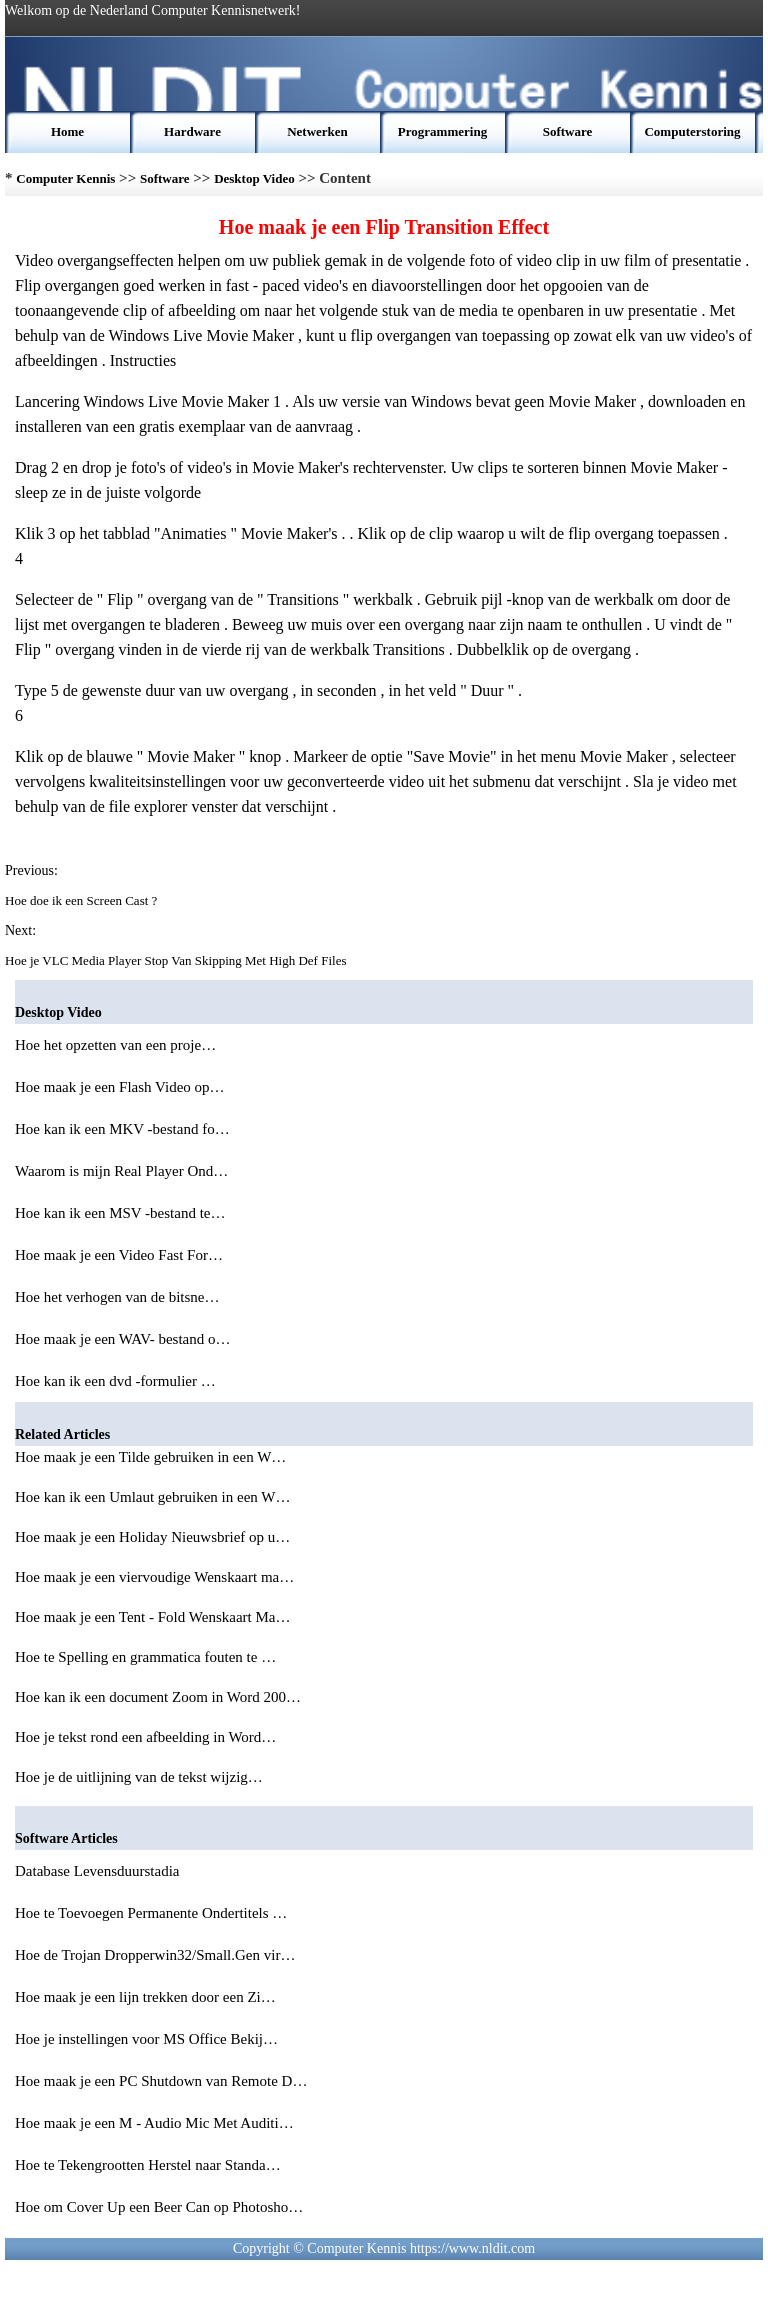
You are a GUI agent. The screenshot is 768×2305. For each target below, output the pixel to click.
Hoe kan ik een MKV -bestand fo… (122, 1129)
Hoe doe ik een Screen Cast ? (83, 900)
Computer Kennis (65, 178)
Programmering (442, 131)
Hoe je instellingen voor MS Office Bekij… (146, 2039)
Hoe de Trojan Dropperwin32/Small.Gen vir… (155, 1955)
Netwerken (317, 131)
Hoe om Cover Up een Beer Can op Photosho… (159, 2207)
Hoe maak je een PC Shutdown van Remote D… (161, 2081)
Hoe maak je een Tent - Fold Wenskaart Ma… (152, 1617)
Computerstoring (692, 131)
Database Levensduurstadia (99, 1871)
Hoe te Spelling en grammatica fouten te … (145, 1657)
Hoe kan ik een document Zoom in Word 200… (158, 1697)
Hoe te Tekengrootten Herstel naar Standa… (148, 2165)
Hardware (192, 131)
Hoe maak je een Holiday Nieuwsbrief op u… (152, 1537)
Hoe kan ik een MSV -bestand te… (120, 1213)
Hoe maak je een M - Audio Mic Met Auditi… (154, 2123)
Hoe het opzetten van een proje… (115, 1045)
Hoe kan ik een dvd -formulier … (115, 1381)
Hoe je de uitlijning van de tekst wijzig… (139, 1777)
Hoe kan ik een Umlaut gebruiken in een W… (152, 1497)
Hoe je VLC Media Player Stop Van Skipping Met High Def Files (177, 960)
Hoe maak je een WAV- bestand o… (123, 1339)
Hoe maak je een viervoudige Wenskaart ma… (154, 1577)
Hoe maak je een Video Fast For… (119, 1255)
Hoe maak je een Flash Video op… (120, 1087)
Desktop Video (254, 178)
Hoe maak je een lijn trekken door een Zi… (145, 1997)
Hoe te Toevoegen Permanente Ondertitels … (151, 1913)
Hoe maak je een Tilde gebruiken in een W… (150, 1457)
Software (568, 131)
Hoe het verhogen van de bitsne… (117, 1297)
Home (67, 131)
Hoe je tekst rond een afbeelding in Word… (145, 1737)
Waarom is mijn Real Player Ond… (121, 1171)
